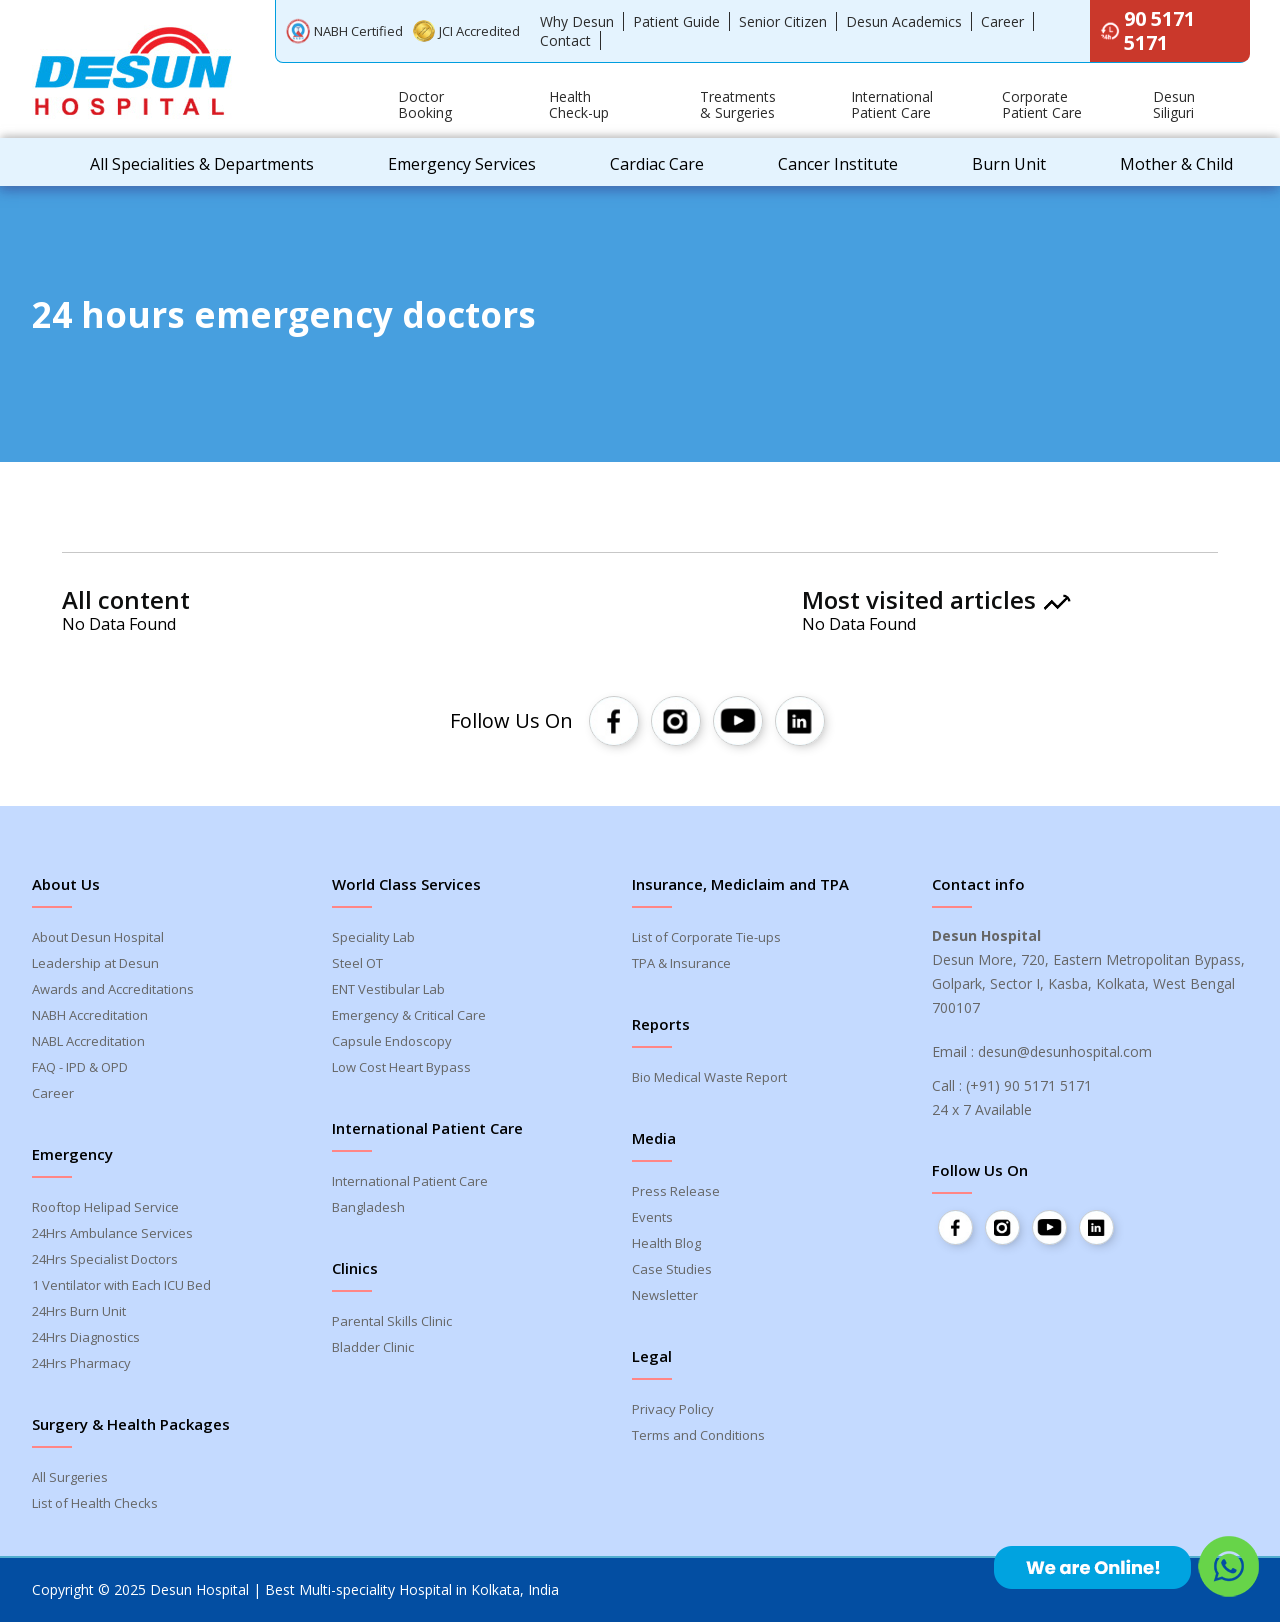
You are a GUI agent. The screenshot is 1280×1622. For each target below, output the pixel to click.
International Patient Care (410, 1181)
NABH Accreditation (90, 1015)
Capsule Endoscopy (392, 1041)
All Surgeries (70, 1477)
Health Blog (666, 1243)
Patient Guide (676, 21)
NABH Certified (344, 30)
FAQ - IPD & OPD (80, 1067)
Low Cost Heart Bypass (401, 1067)
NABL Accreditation (88, 1041)
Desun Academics (904, 21)
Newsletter (665, 1295)
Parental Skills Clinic (392, 1321)
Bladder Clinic (373, 1347)
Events (652, 1217)
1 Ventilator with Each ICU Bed (121, 1285)
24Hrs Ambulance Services (112, 1233)
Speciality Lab (373, 937)
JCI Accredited (467, 31)
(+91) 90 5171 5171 (1029, 1085)
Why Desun (577, 21)
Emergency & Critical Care (409, 1015)
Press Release (676, 1191)
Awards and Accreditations (113, 989)
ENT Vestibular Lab (388, 989)
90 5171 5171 (1147, 30)
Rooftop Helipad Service (105, 1207)
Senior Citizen (783, 21)
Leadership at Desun (95, 963)
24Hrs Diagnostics (86, 1337)
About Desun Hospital (98, 937)
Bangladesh (368, 1207)
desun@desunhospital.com (1065, 1051)
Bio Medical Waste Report (709, 1077)
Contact (565, 40)
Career (1002, 21)
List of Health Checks (95, 1503)
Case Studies (672, 1269)
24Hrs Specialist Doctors (105, 1259)
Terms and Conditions (698, 1435)
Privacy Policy (673, 1409)
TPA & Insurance (681, 963)
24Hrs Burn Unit (79, 1311)
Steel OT (357, 963)
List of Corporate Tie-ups (706, 937)
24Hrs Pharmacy (81, 1363)
